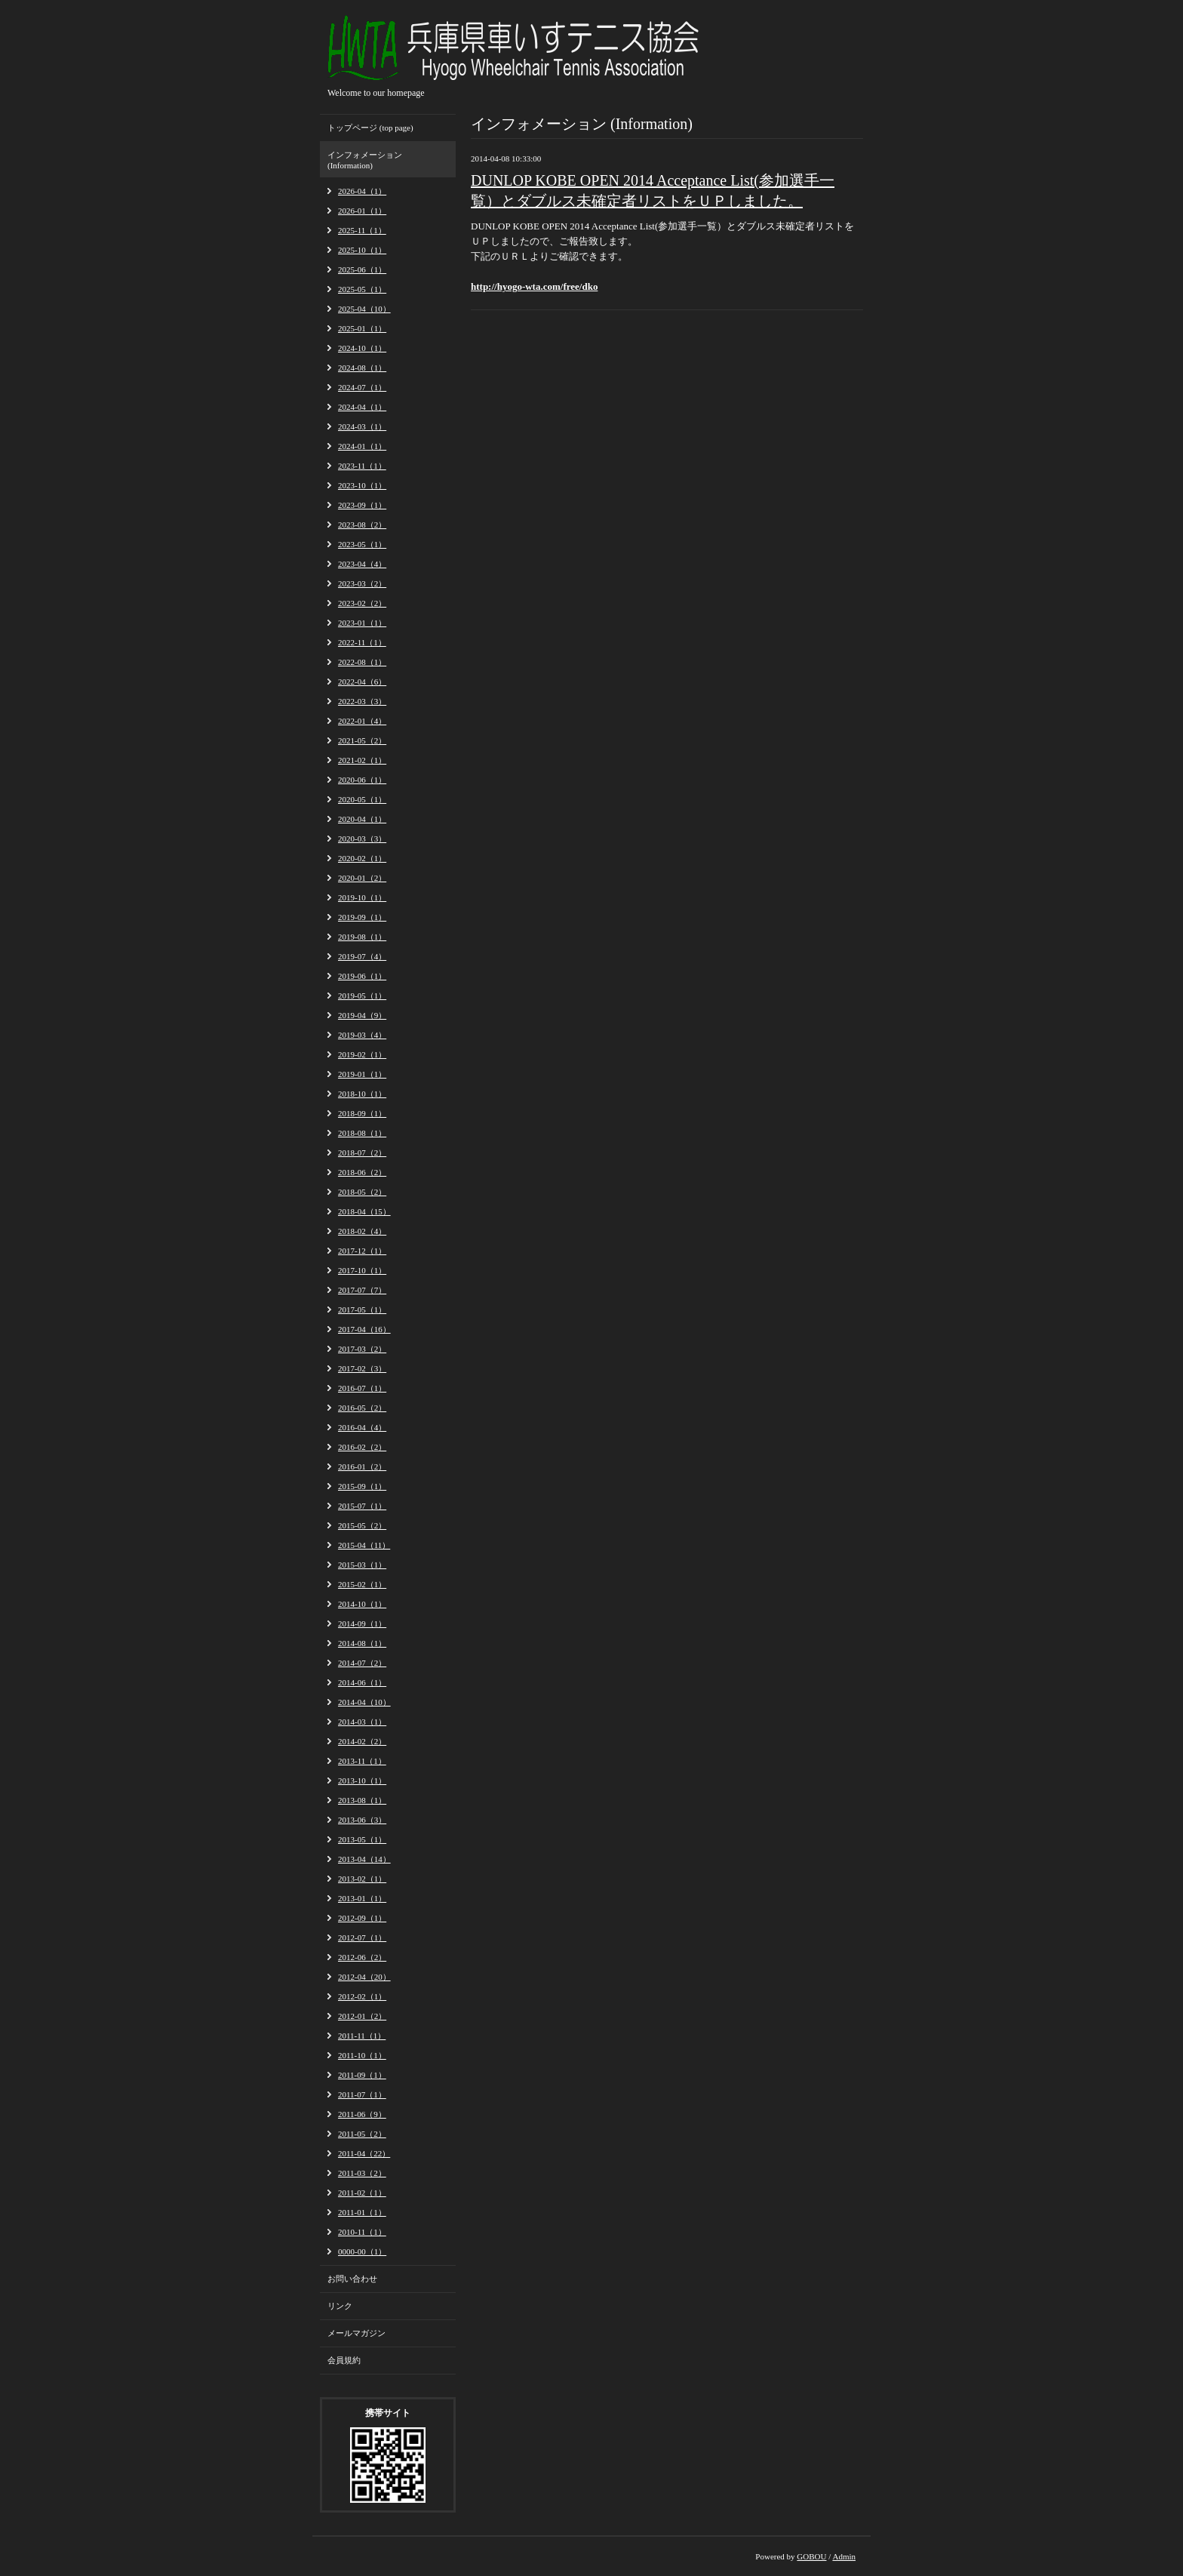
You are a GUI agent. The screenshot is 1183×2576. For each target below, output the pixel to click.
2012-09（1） (362, 1917)
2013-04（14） (364, 1859)
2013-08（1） (362, 1800)
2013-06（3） (362, 1819)
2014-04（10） (364, 1702)
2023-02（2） (362, 603)
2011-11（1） (362, 2035)
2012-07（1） (362, 1937)
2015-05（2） (362, 1525)
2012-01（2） (362, 2015)
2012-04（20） (364, 1976)
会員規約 (344, 2360)
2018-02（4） (362, 1231)
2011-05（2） (362, 2133)
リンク (339, 2305)
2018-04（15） (364, 1211)
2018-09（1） (362, 1113)
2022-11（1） (362, 642)
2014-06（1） (362, 1682)
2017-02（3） (362, 1368)
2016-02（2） (362, 1446)
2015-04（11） (364, 1545)
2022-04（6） (362, 681)
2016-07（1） (362, 1388)
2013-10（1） (362, 1780)
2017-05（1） (362, 1309)
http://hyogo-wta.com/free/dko (534, 286)
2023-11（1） (362, 465)
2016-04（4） (362, 1427)
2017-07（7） (362, 1289)
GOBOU (811, 2556)
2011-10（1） (362, 2055)
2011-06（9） (362, 2114)
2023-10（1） (362, 485)
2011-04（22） (364, 2153)
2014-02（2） (362, 1741)
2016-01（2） (362, 1466)
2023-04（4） (362, 563)
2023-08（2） (362, 524)
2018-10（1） (362, 1093)
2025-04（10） (364, 308)
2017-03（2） (362, 1348)
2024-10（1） (362, 347)
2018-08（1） (362, 1132)
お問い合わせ (352, 2278)
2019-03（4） (362, 1034)
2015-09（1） (362, 1486)
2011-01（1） (362, 2212)
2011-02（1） (362, 2192)
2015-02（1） (362, 1584)
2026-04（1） (362, 190)
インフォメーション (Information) (364, 160)
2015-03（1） (362, 1564)
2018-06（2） (362, 1172)
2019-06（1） (362, 975)
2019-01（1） (362, 1074)
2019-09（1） (362, 917)
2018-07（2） (362, 1152)
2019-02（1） (362, 1054)
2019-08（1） (362, 936)
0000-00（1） (362, 2251)
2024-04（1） (362, 406)
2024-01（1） (362, 446)
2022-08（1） (362, 661)
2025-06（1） (362, 269)
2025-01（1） (362, 328)
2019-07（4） (362, 956)
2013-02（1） (362, 1878)
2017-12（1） (362, 1250)
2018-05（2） (362, 1191)
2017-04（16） (364, 1329)
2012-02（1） (362, 1996)
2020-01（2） (362, 877)
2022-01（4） (362, 720)
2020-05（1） (362, 799)
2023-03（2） (362, 583)
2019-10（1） (362, 897)
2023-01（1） (362, 622)
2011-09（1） (362, 2074)
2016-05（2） (362, 1407)
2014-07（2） (362, 1662)
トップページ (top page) (370, 127)
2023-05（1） (362, 544)
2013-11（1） (362, 1760)
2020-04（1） (362, 818)
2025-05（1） (362, 289)
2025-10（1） (362, 249)
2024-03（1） (362, 426)
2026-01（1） (362, 210)
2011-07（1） (362, 2094)
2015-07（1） (362, 1505)
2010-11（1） (362, 2231)
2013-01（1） (362, 1898)
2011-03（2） (362, 2172)
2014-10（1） (362, 1603)
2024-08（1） (362, 367)
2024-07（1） (362, 387)
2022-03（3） (362, 701)
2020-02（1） (362, 858)
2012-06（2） (362, 1957)
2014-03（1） (362, 1721)
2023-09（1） (362, 504)
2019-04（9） (362, 1015)
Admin (844, 2556)
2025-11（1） (362, 230)
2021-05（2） (362, 740)
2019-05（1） (362, 995)
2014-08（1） (362, 1643)
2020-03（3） (362, 838)
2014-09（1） (362, 1623)
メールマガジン (356, 2332)
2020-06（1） (362, 779)
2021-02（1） (362, 760)
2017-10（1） (362, 1270)
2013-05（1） (362, 1839)
